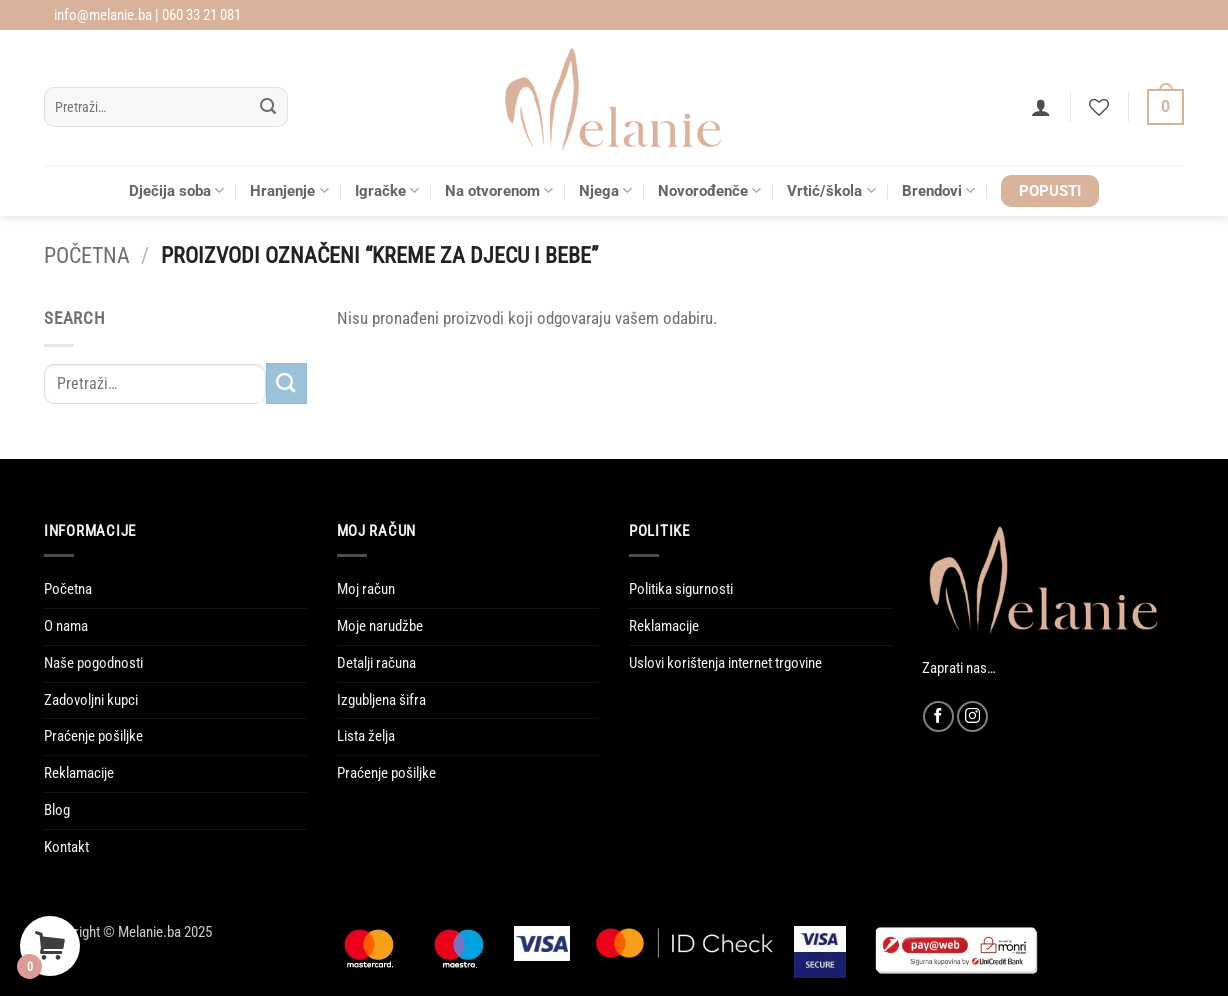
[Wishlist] (1099, 107)
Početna (87, 255)
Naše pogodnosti (93, 663)
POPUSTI (1050, 191)
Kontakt (66, 847)
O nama (66, 626)
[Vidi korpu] (1165, 107)
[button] (1041, 107)
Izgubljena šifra (381, 700)
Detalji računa (376, 663)
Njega (605, 190)
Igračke (387, 190)
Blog (57, 810)
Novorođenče (709, 190)
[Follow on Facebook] (938, 716)
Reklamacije (79, 773)
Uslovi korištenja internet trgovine (725, 663)
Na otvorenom (499, 190)
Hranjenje (289, 190)
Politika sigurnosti (681, 589)
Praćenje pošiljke (93, 736)
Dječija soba (176, 190)
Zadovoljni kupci (91, 700)
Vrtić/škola (831, 190)
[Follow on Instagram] (972, 716)
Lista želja (366, 736)
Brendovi (938, 190)
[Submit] (268, 107)
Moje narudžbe (380, 626)
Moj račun (366, 589)
